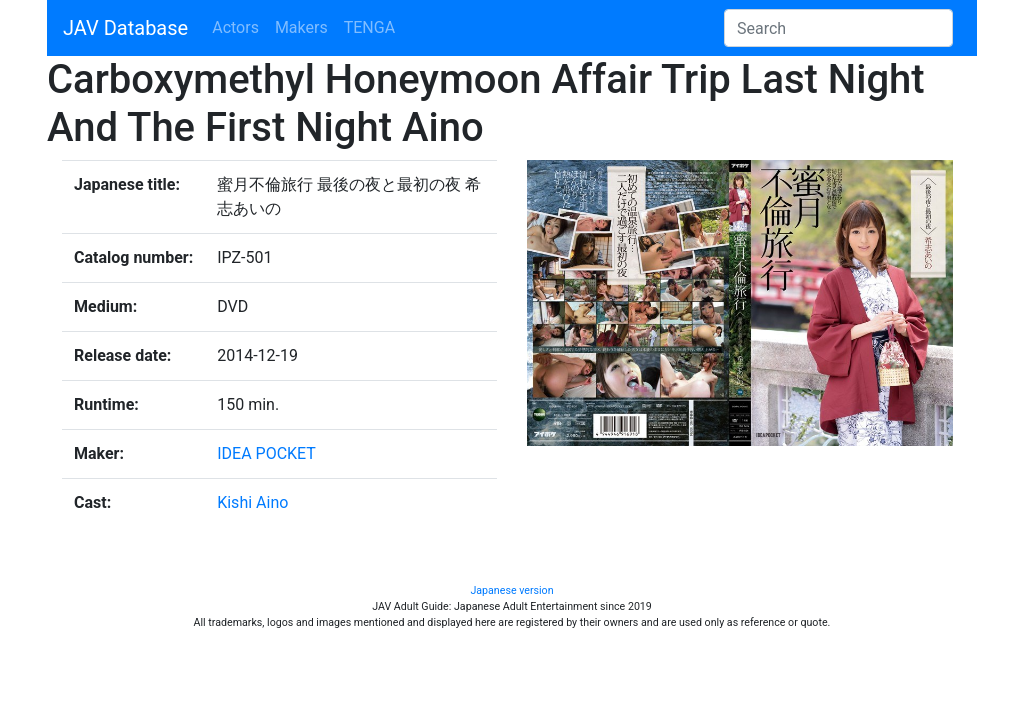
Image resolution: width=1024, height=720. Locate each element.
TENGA (369, 27)
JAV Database (125, 28)
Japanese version (511, 590)
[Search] (838, 28)
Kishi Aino (252, 502)
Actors (235, 27)
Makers (301, 27)
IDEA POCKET (266, 453)
